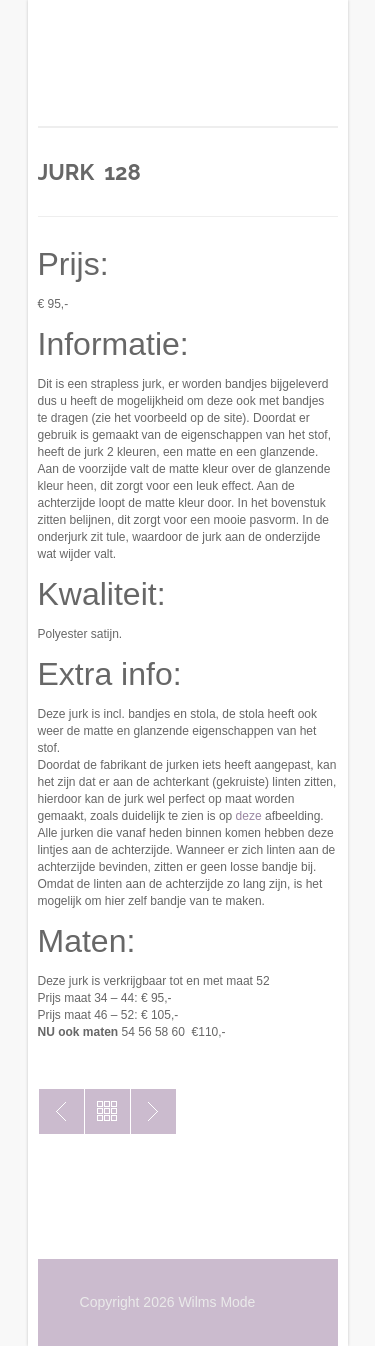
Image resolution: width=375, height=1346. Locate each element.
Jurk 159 (61, 1111)
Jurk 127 (153, 1111)
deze (249, 816)
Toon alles (107, 1111)
